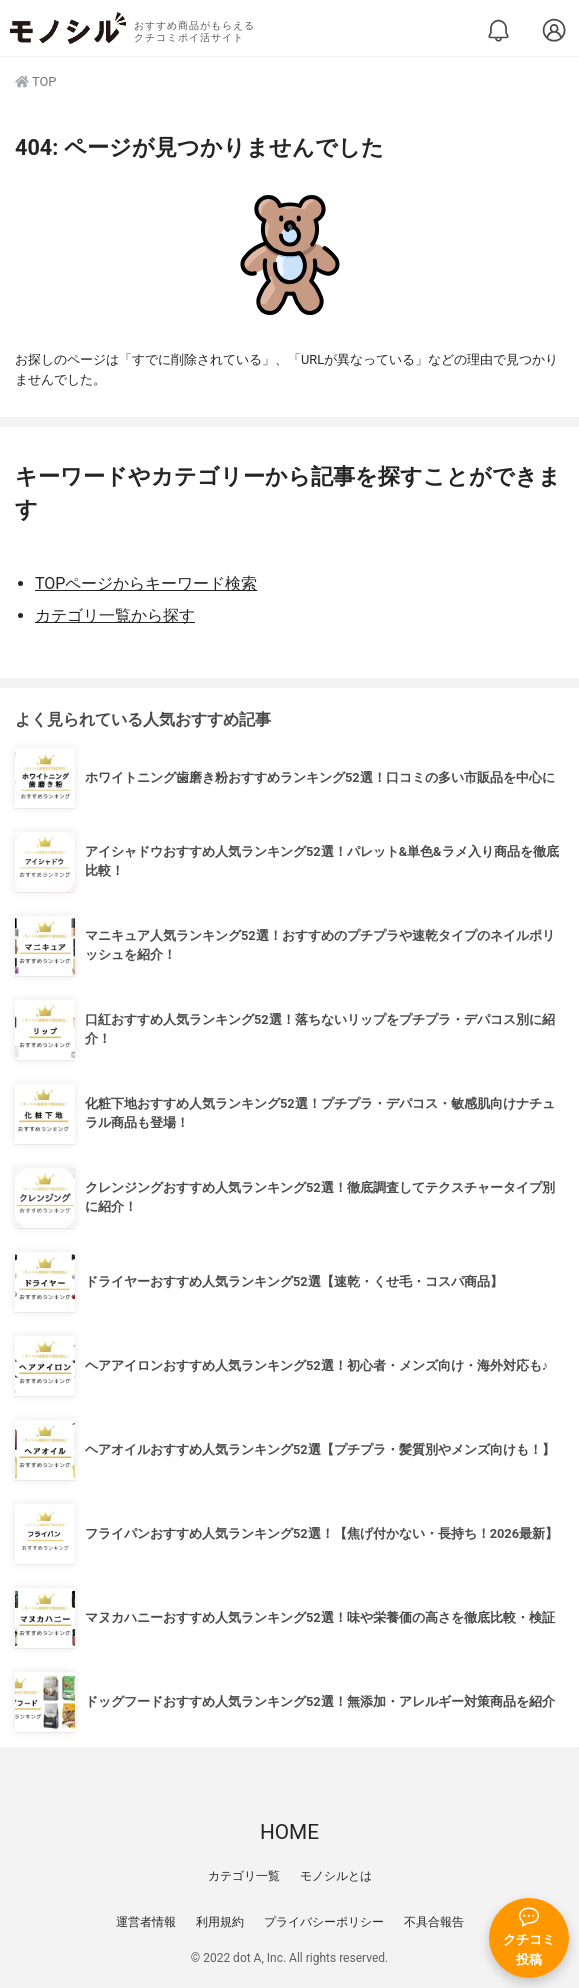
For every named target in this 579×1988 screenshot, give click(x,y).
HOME (289, 1832)
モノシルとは (336, 1876)
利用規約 (220, 1922)
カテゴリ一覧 (244, 1876)
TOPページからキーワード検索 (146, 583)
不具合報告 (434, 1922)
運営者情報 (146, 1922)
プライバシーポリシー (324, 1922)
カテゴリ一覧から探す (115, 615)
